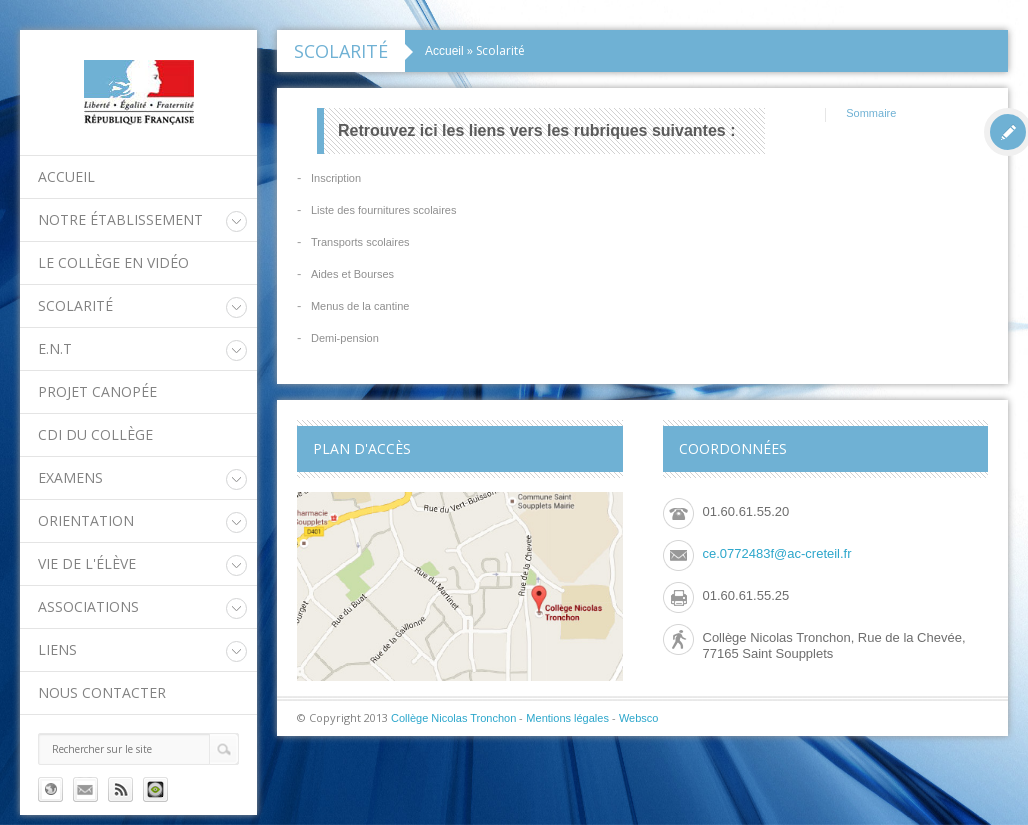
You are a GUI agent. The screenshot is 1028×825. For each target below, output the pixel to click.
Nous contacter (102, 692)
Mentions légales (567, 718)
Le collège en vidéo (113, 262)
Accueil (66, 176)
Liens (57, 649)
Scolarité (75, 305)
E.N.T (55, 348)
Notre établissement (120, 219)
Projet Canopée (97, 391)
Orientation (86, 520)
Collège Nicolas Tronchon (453, 718)
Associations (88, 606)
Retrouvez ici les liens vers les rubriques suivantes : (537, 130)
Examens (70, 477)
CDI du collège (95, 434)
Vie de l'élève (87, 563)
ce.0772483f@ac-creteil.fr (777, 553)
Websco (639, 718)
